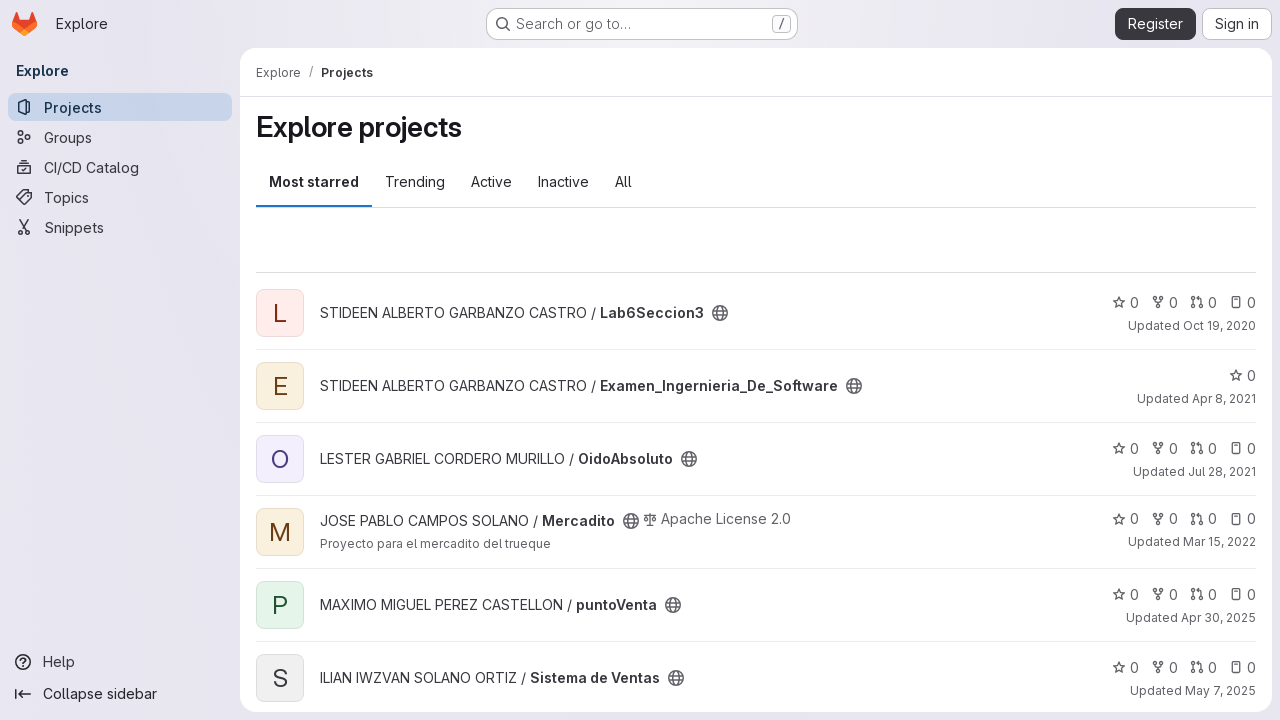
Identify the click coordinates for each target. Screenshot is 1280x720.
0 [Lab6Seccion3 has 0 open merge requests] (1203, 302)
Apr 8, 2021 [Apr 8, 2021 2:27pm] (1224, 398)
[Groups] (120, 137)
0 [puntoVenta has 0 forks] (1164, 594)
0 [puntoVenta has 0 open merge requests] (1203, 594)
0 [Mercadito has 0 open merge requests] (1203, 518)
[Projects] (120, 107)
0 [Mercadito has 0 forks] (1164, 518)
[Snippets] (120, 227)
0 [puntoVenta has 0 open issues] (1242, 594)
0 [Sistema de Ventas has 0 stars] (1125, 667)
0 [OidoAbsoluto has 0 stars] (1125, 448)
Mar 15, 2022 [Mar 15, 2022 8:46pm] (1219, 541)
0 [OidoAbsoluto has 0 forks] (1164, 448)
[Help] (120, 662)
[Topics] (120, 197)
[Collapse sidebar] (120, 694)
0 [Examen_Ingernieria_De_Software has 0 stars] (1242, 375)
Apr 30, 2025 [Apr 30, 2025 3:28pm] (1218, 617)
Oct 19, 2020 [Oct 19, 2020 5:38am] (1219, 325)
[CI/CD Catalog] (120, 167)
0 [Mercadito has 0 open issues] (1242, 518)
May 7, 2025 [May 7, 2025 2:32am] (1220, 690)
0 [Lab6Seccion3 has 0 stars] (1125, 302)
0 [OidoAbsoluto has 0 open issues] (1242, 448)
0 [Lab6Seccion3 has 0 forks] (1164, 302)
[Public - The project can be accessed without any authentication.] (720, 313)
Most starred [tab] (314, 181)
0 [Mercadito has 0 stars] (1125, 518)
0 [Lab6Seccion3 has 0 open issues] (1242, 302)
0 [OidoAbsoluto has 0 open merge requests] (1203, 448)
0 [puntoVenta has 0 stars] (1125, 594)
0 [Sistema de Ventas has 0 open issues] (1242, 667)
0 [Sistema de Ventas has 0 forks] (1164, 667)
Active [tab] (491, 181)
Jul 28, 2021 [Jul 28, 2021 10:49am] (1222, 471)
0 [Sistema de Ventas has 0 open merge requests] (1203, 667)
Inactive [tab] (563, 181)
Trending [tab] (415, 181)
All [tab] (623, 181)
